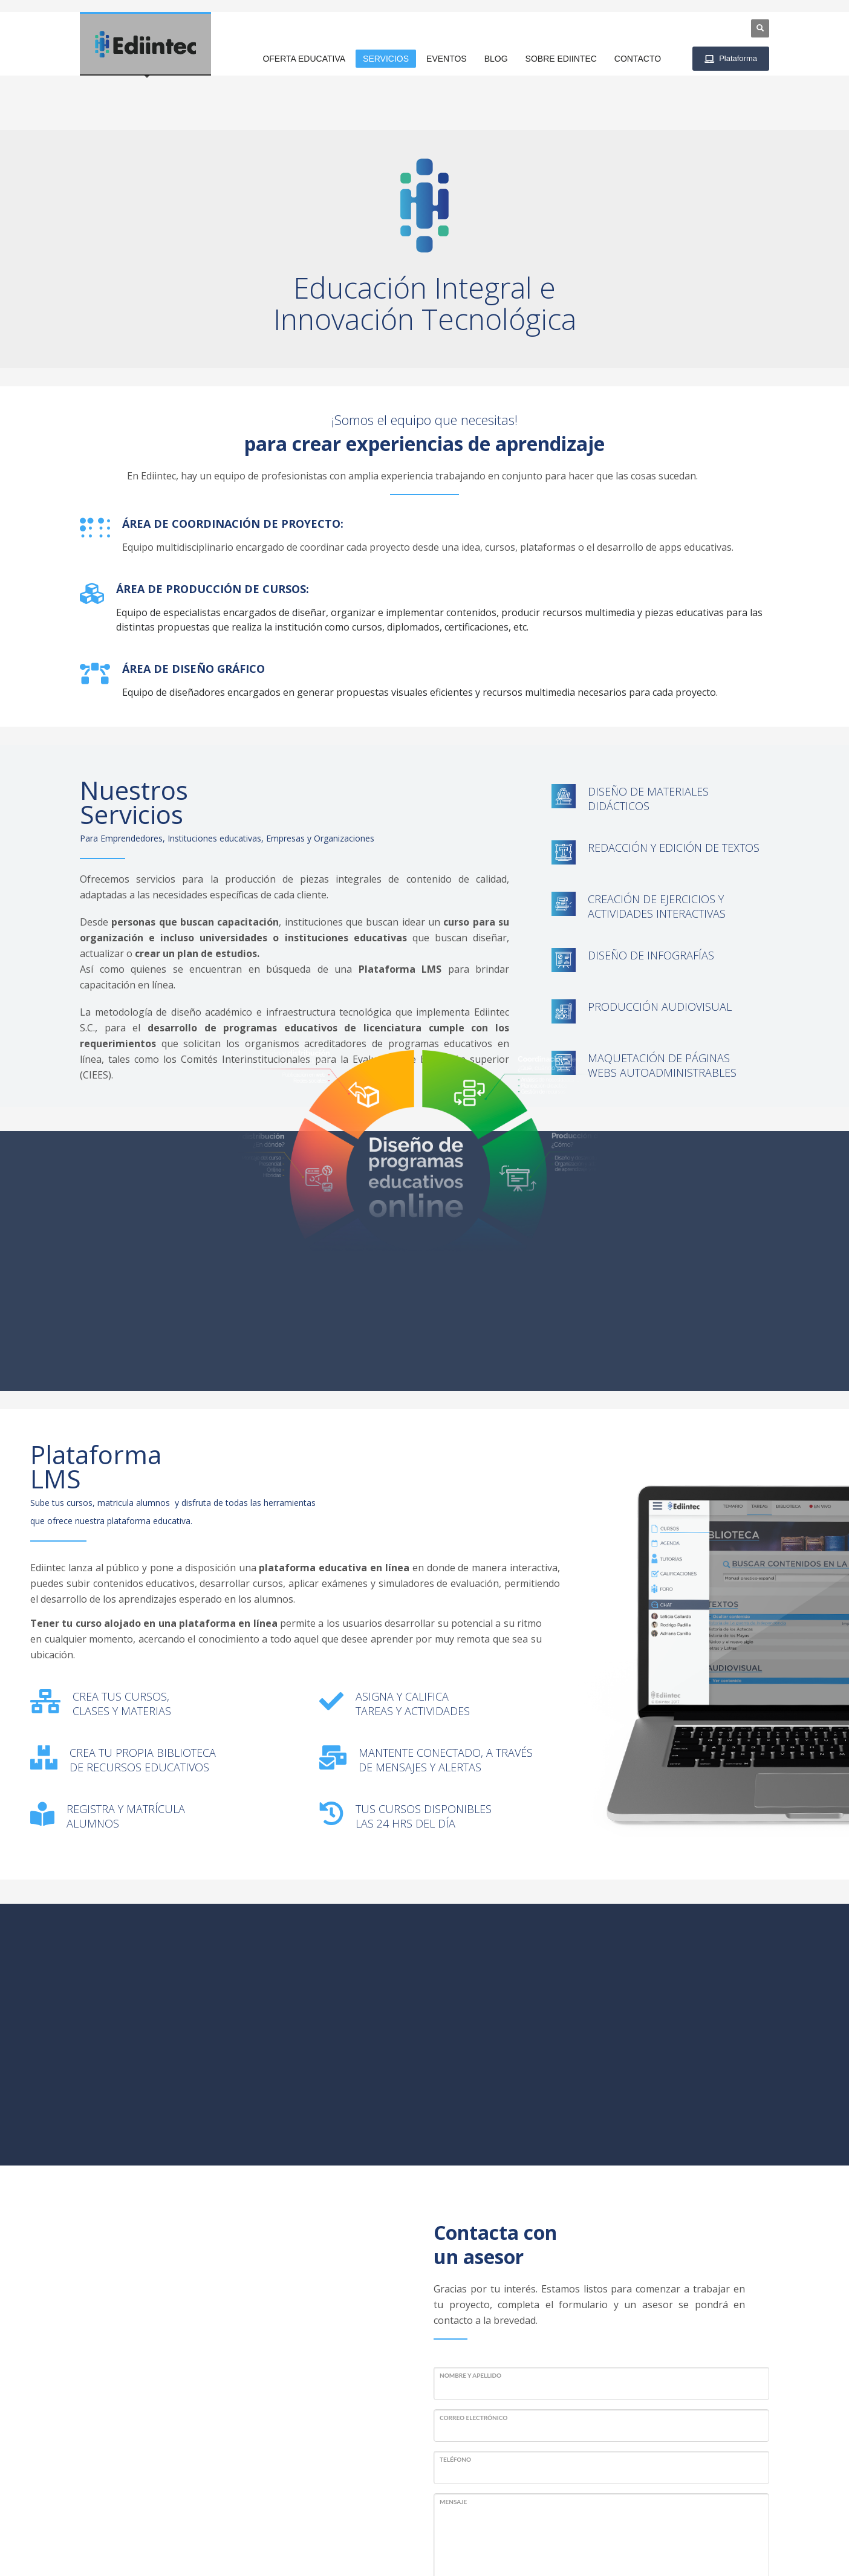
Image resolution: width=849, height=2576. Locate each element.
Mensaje (453, 2280)
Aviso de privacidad (734, 2545)
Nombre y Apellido (470, 2153)
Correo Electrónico (473, 2195)
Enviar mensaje (489, 2448)
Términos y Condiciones (641, 2545)
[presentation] (525, 2400)
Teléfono (455, 2238)
